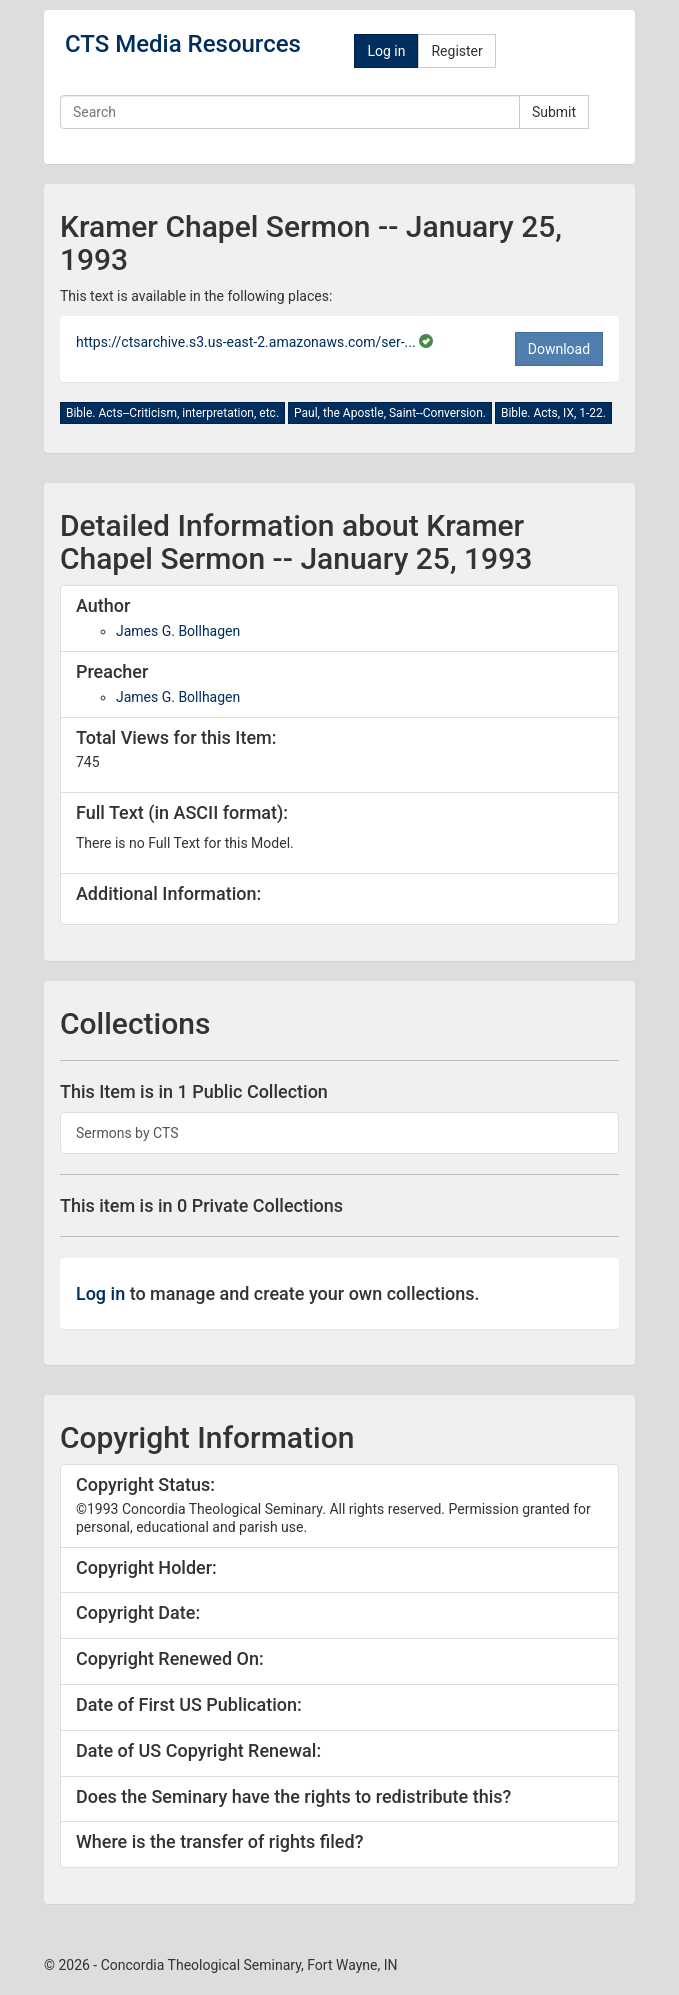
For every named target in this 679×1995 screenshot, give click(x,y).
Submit (554, 112)
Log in (386, 51)
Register (456, 51)
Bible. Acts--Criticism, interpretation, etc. (172, 413)
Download (559, 349)
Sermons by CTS (127, 1133)
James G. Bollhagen (178, 631)
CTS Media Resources (183, 44)
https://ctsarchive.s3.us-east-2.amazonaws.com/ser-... (247, 342)
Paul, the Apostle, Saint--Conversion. (390, 413)
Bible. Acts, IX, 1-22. (553, 413)
